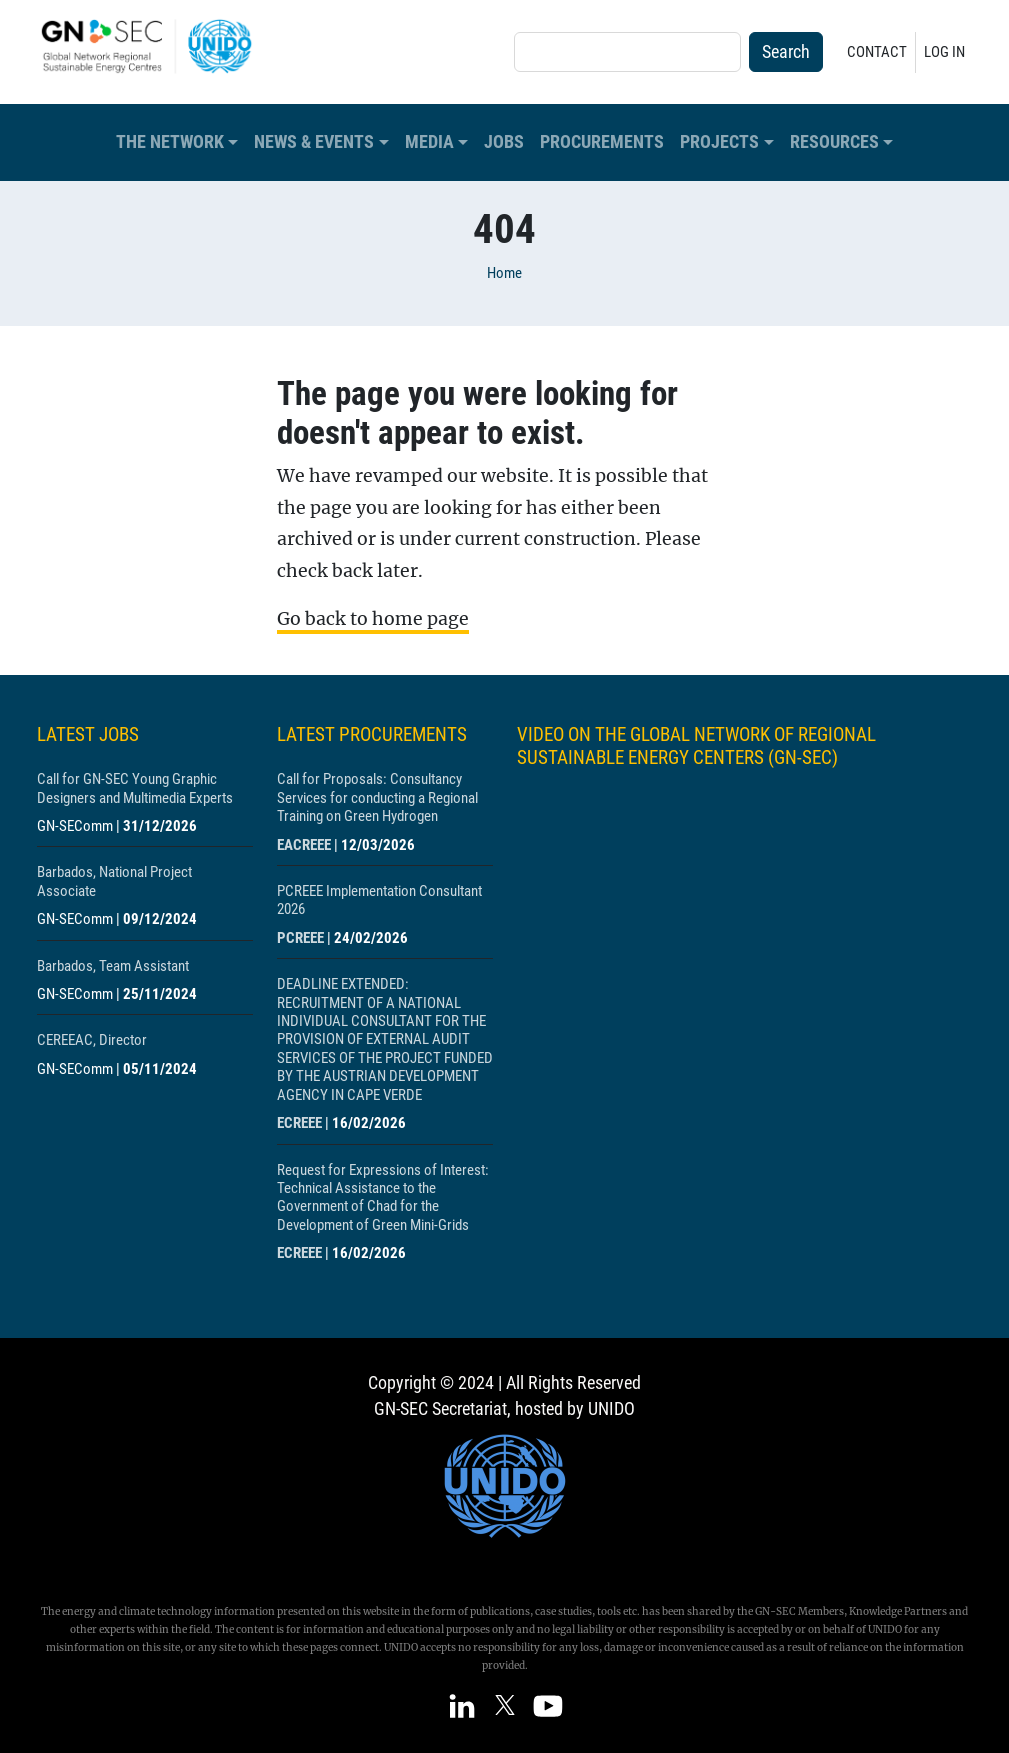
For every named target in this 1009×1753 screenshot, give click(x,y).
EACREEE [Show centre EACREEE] (304, 845)
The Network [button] (170, 142)
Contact (877, 52)
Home (504, 273)
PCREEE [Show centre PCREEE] (300, 938)
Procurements (602, 142)
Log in (944, 52)
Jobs (504, 142)
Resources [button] (834, 142)
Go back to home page (373, 619)
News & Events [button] (314, 142)
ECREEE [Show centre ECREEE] (299, 1123)
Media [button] (429, 142)
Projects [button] (719, 142)
